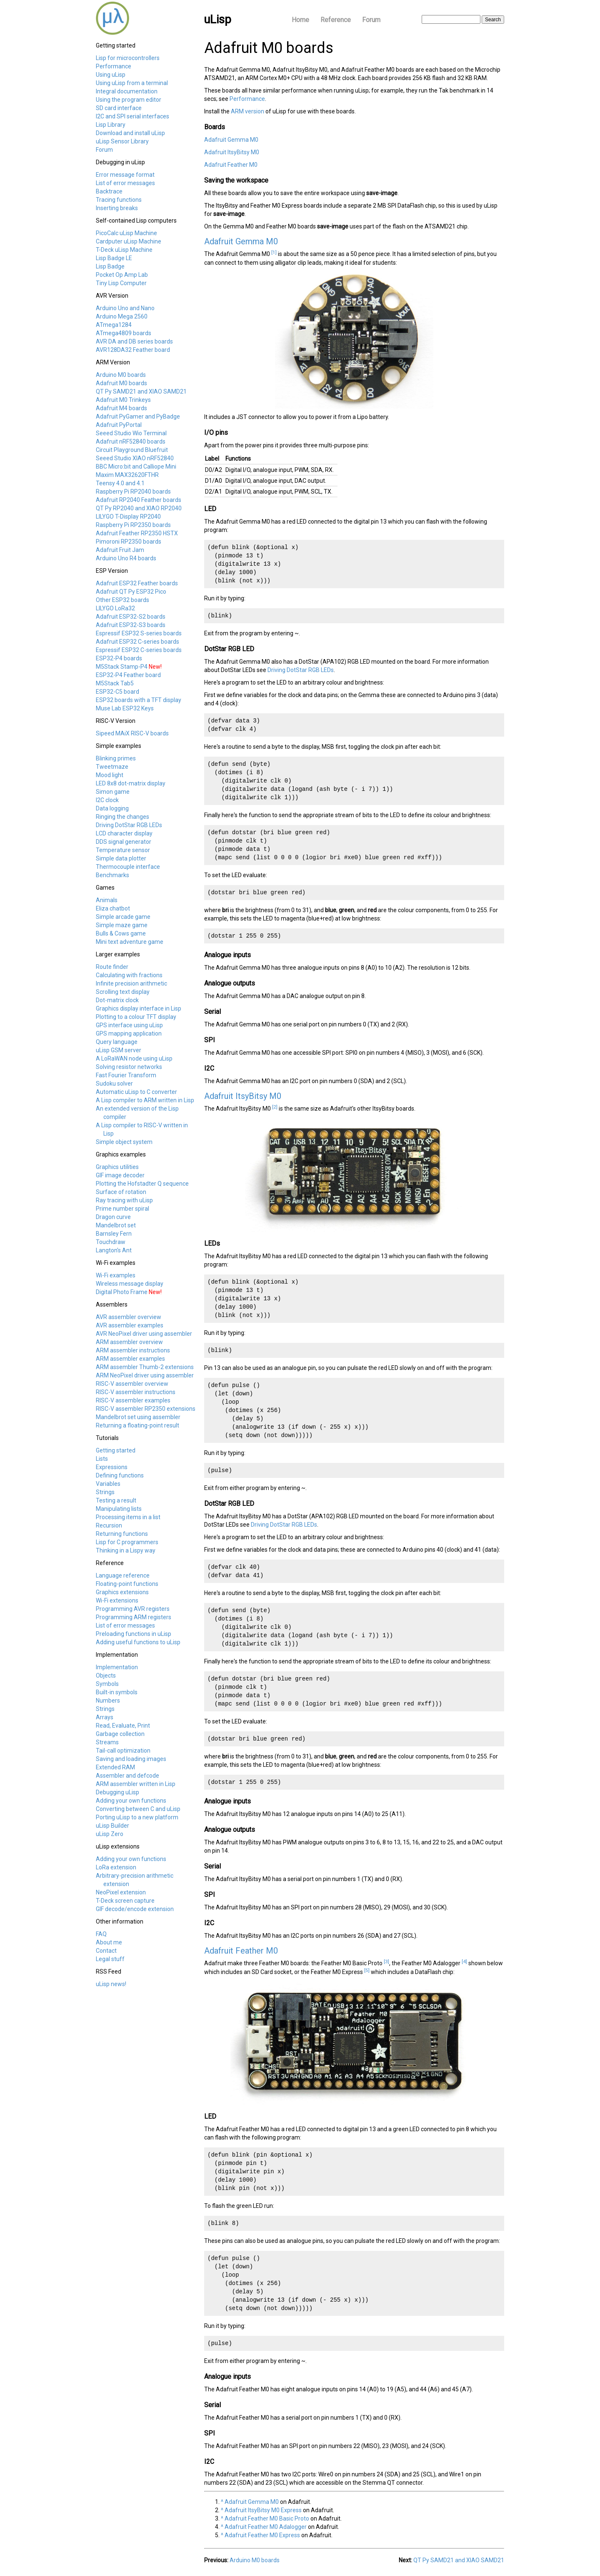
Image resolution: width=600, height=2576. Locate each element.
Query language (117, 1041)
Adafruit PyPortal (119, 424)
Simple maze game (122, 925)
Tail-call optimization (123, 1750)
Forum (371, 20)
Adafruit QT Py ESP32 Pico (131, 591)
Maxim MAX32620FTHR (127, 475)
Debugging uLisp (117, 1792)
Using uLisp (110, 74)
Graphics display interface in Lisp (138, 1008)
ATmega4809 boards (123, 333)
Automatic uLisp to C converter (136, 1092)
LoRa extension (116, 1867)
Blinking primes (116, 758)
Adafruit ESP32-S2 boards (130, 616)
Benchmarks (112, 875)
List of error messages (125, 183)
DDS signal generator (123, 841)
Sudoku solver (114, 1083)
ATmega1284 (114, 324)
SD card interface (119, 108)
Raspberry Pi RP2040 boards (133, 491)
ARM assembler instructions (133, 1350)
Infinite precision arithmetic (131, 983)
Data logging (112, 808)
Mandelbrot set (116, 1225)
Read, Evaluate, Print (123, 1725)
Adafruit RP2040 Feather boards (138, 500)
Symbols (107, 1684)
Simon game (113, 791)
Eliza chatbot (113, 908)
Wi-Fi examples (115, 1275)
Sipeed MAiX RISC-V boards (132, 733)
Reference (335, 20)
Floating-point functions (127, 1583)
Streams (107, 1742)
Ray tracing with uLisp (124, 1200)
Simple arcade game (123, 916)
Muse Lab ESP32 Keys (125, 708)
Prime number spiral (122, 1208)
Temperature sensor (123, 850)
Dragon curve (113, 1217)
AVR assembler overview (128, 1317)
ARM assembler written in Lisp (135, 1784)
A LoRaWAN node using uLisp (134, 1058)
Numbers (108, 1700)
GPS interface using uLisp (129, 1025)
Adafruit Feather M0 (231, 164)
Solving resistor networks (129, 1067)
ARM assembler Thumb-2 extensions (145, 1367)
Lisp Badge (110, 266)
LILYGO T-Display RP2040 (128, 516)
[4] (464, 1961)
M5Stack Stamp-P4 (122, 666)
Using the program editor (128, 99)
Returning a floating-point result (137, 1425)
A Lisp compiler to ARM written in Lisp (145, 1100)
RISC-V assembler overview (132, 1383)
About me (109, 1942)
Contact (106, 1950)
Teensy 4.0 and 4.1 (120, 483)
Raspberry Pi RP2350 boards (133, 525)
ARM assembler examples (130, 1358)
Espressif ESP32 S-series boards (139, 633)
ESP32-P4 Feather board (128, 675)
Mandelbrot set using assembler (138, 1417)
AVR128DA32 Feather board (133, 349)
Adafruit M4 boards (121, 408)
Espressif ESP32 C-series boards (139, 650)
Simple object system (124, 1142)
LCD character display (124, 833)
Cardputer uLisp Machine (128, 241)
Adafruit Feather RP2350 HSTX (137, 533)
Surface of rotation (121, 1192)
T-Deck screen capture (125, 1900)
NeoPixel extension (121, 1892)
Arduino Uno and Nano (125, 308)
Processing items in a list (128, 1517)
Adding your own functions (131, 1800)
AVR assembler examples (129, 1325)
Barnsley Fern (114, 1233)
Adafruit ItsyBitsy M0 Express (263, 2510)
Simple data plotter (121, 858)
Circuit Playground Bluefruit (132, 449)
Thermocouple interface (128, 866)
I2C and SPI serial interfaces (132, 116)
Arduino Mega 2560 (122, 316)
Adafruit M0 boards (121, 383)
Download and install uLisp (130, 133)
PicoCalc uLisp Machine (126, 233)
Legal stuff (110, 1959)
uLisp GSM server (118, 1050)
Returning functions (122, 1533)
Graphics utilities (117, 1167)
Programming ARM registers (133, 1617)
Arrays (104, 1717)
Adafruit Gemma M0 (231, 139)
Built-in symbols (117, 1692)
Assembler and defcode (127, 1775)
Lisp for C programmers (127, 1542)
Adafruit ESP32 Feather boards (137, 583)
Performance (113, 66)
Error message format (125, 174)
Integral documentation (127, 91)
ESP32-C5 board (117, 691)
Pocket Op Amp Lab (122, 274)
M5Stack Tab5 (115, 683)
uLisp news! (111, 1984)
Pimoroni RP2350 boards (128, 541)
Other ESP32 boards (122, 600)
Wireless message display (129, 1283)
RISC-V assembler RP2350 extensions (145, 1408)
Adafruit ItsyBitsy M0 (231, 152)
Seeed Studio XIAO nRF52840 (135, 458)
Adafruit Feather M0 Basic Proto (267, 2518)
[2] (275, 1107)
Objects (106, 1675)
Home (300, 20)
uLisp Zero (109, 1834)
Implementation (117, 1667)
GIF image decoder (120, 1175)
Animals (107, 900)
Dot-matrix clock (117, 1000)
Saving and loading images (131, 1759)
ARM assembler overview (129, 1342)
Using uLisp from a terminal (132, 83)
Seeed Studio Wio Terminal (131, 433)
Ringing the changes (122, 816)
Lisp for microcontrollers (128, 58)
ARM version (247, 111)
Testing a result (116, 1500)
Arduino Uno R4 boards (126, 558)
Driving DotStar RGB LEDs (129, 825)
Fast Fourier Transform (126, 1075)
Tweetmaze (112, 766)
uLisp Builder (112, 1825)
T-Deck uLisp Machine (124, 249)
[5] (367, 1970)
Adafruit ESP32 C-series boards (137, 641)
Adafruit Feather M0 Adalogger (266, 2526)
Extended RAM (115, 1767)
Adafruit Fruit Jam (120, 550)
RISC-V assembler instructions (135, 1392)
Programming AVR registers (133, 1608)
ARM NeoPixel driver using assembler (145, 1375)
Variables (108, 1483)
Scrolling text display (123, 991)
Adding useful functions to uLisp (138, 1642)
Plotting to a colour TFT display (136, 1016)
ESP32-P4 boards (119, 658)
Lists (102, 1458)
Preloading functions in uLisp (133, 1633)
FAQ (101, 1934)
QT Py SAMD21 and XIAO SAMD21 (141, 391)
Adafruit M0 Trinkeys (123, 399)
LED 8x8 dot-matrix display (130, 783)
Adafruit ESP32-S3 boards (130, 625)
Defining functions (120, 1475)
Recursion (109, 1525)
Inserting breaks (117, 208)
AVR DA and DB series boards (134, 341)
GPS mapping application (129, 1033)
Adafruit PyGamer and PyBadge (138, 416)
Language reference (123, 1575)
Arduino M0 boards (121, 374)
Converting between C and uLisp (138, 1809)
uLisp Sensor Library (122, 141)
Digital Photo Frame (122, 1292)
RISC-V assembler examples (133, 1400)
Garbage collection (120, 1734)
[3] (386, 1961)
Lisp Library (110, 124)
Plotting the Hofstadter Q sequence (142, 1183)
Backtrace (109, 191)
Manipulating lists (119, 1508)
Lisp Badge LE (114, 258)
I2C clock (107, 800)
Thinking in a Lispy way (125, 1550)
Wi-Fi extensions (117, 1600)
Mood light (109, 775)
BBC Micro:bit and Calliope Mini (136, 466)
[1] (274, 252)
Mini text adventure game (129, 941)
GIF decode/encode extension (135, 1909)
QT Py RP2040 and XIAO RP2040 (139, 508)
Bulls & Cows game (121, 933)
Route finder (112, 966)
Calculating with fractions (129, 975)
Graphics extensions (122, 1592)
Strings (105, 1492)
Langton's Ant (114, 1250)
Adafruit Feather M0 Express (262, 2535)
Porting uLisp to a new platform (137, 1817)
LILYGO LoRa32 (115, 608)
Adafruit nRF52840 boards (130, 441)
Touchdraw (110, 1242)
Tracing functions (119, 199)
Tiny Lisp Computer (121, 283)
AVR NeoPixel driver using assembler (144, 1333)
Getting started (115, 1450)
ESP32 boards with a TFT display (138, 700)
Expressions (112, 1467)
